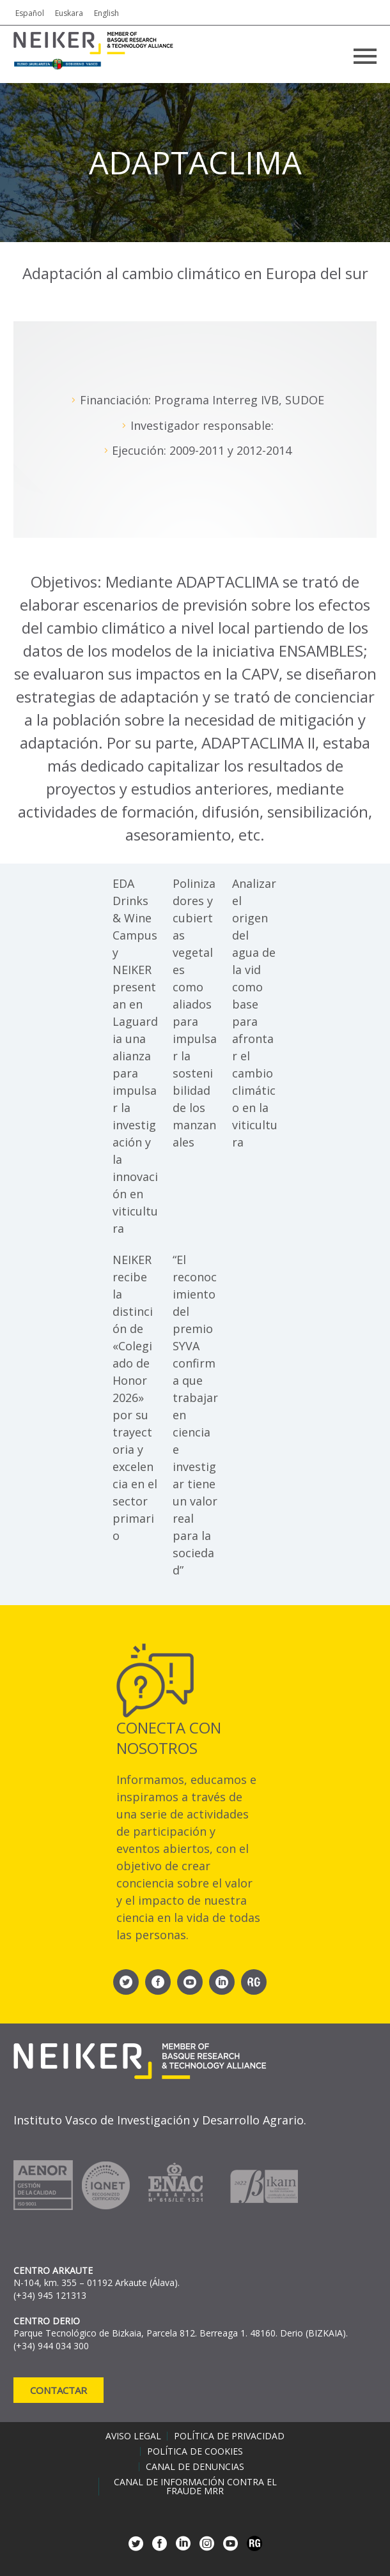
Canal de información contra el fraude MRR (195, 2487)
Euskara (69, 13)
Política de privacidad (229, 2436)
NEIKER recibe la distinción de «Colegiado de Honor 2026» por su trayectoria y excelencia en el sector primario (135, 1397)
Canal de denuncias (195, 2466)
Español (29, 13)
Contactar (58, 2390)
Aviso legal (133, 2436)
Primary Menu (365, 56)
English (106, 13)
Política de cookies (195, 2451)
